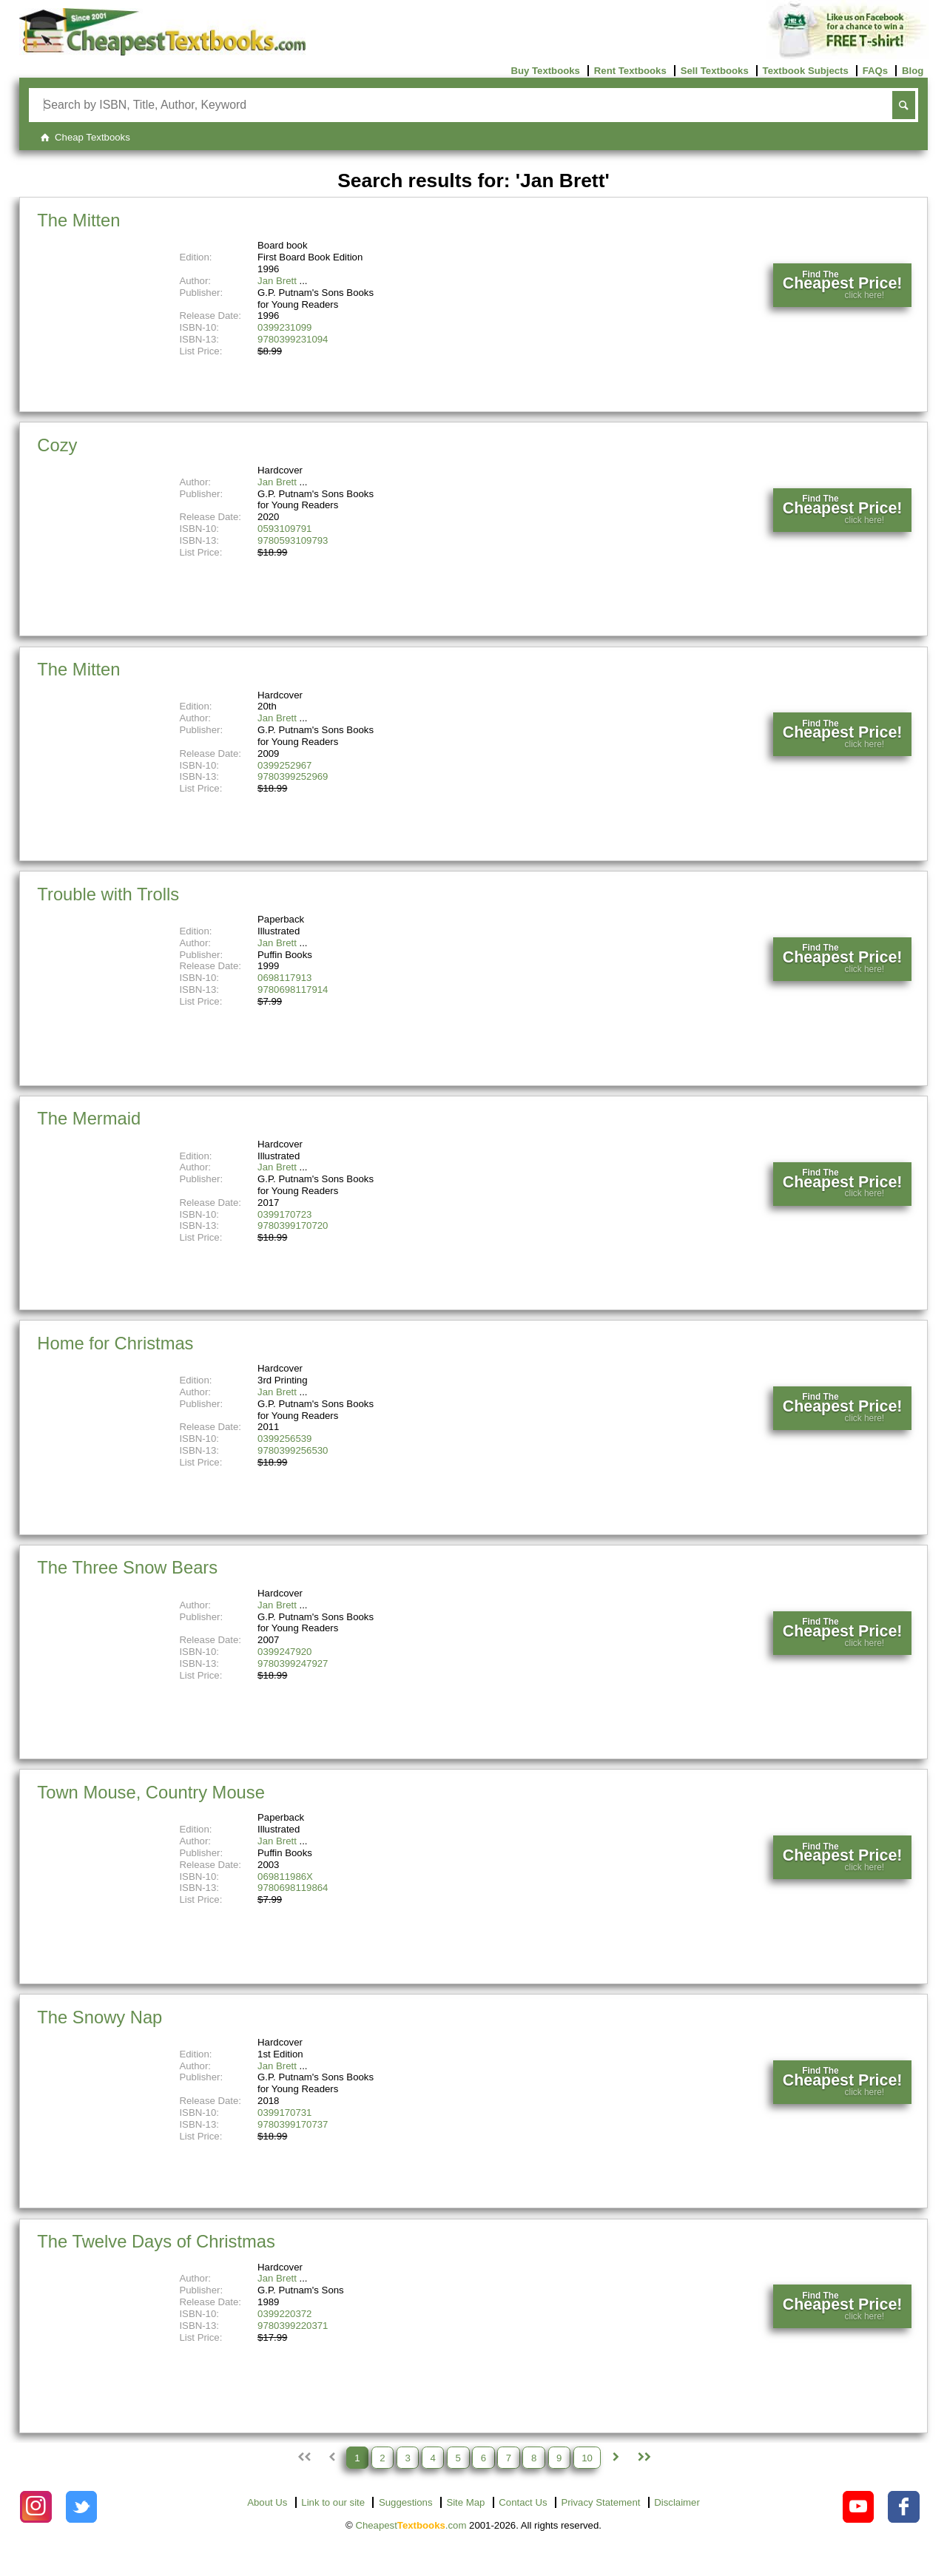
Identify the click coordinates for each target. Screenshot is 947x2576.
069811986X (285, 1876)
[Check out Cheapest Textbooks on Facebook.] (904, 2507)
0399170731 (284, 2112)
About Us (267, 2502)
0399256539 (284, 1438)
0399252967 (284, 765)
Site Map (465, 2502)
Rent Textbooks (630, 70)
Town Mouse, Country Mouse (151, 1792)
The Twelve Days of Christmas (156, 2241)
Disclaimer (677, 2502)
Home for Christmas (115, 1343)
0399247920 (284, 1651)
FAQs (875, 70)
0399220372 (284, 2313)
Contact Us (523, 2502)
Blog (912, 70)
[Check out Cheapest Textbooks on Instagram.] (36, 2507)
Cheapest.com (410, 2525)
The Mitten (78, 220)
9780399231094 (292, 339)
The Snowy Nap (99, 2017)
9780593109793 (292, 540)
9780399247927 (292, 1663)
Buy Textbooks (545, 70)
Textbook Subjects (806, 70)
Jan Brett (277, 280)
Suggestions (406, 2502)
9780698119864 (292, 1887)
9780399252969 (292, 776)
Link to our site (333, 2502)
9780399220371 (292, 2325)
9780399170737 (292, 2124)
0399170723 (284, 1214)
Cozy (57, 445)
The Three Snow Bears (127, 1567)
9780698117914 (292, 989)
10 (587, 2457)
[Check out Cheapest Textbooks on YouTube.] (858, 2507)
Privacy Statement (600, 2502)
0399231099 (284, 327)
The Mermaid (89, 1118)
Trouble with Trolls (108, 894)
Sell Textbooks (715, 70)
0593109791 (284, 528)
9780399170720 (292, 1225)
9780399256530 (292, 1450)
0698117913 (284, 977)
